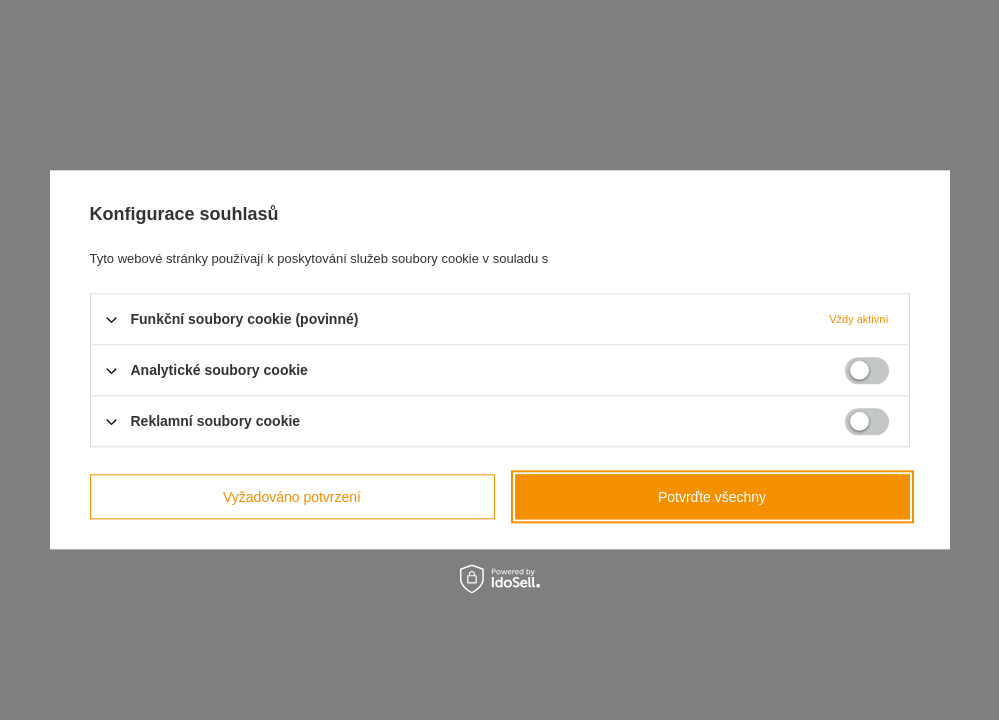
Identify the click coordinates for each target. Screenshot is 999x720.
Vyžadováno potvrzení (292, 497)
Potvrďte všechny (712, 497)
